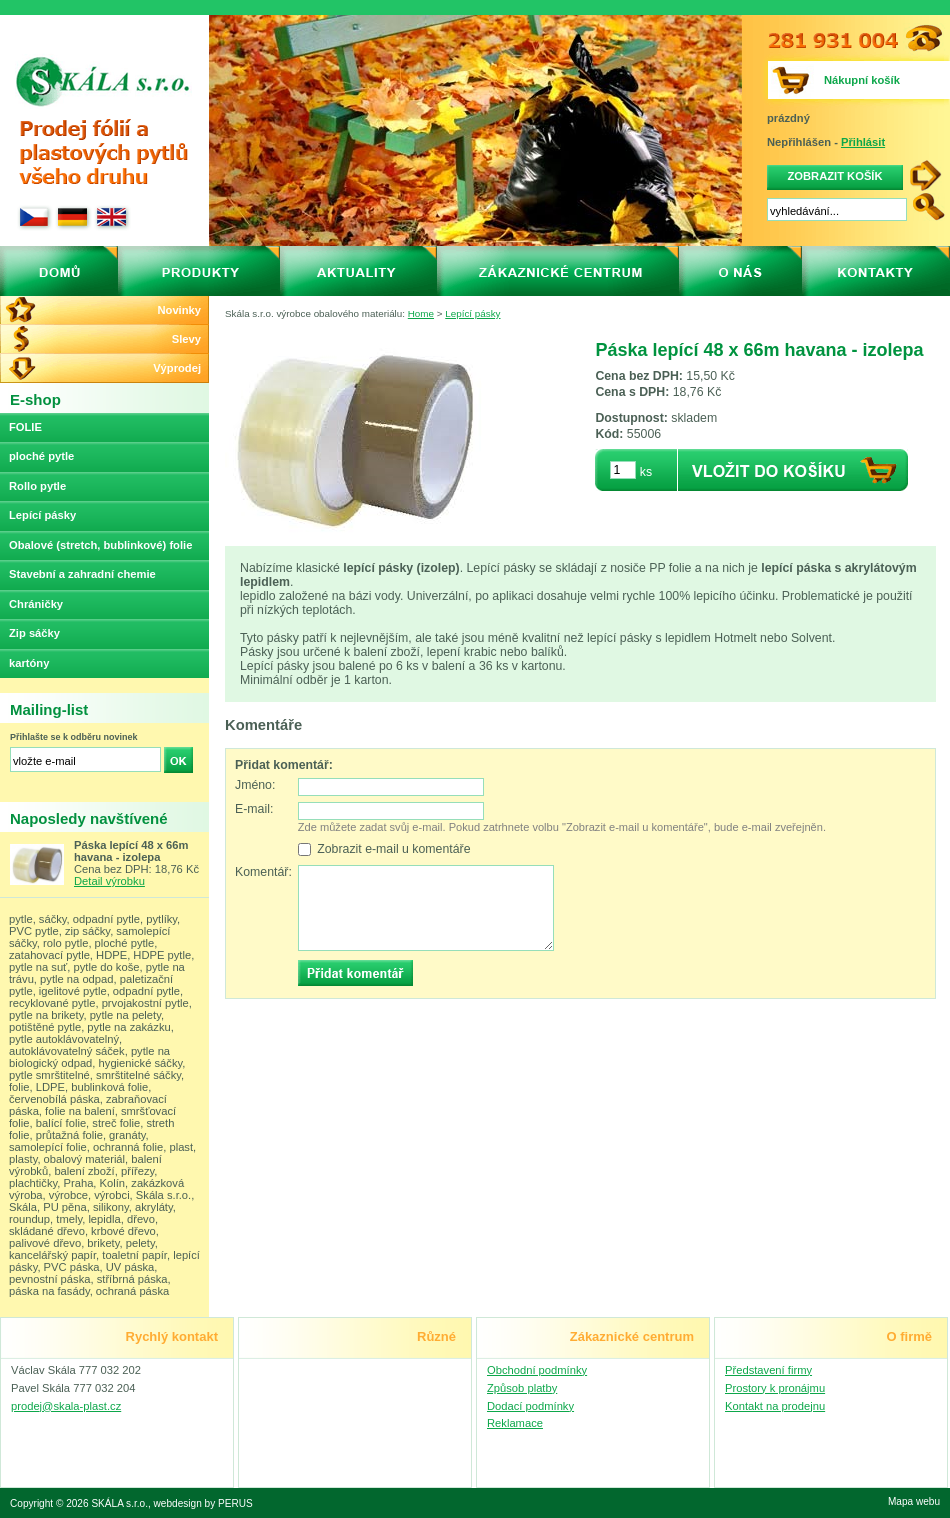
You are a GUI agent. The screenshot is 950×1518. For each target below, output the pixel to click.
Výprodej (177, 368)
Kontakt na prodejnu (775, 1406)
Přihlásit (863, 142)
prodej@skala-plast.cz (66, 1406)
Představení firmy (768, 1370)
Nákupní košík (862, 80)
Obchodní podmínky (537, 1370)
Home (421, 313)
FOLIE (25, 427)
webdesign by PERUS (203, 1503)
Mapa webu (914, 1501)
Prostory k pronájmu (775, 1388)
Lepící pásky (472, 313)
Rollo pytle (37, 486)
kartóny (29, 663)
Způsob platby (522, 1388)
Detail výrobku (109, 881)
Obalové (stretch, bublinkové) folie (100, 545)
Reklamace (515, 1423)
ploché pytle (41, 456)
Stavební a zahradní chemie (82, 574)
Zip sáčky (34, 633)
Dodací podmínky (530, 1406)
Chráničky (36, 604)
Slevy (186, 339)
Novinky (179, 310)
